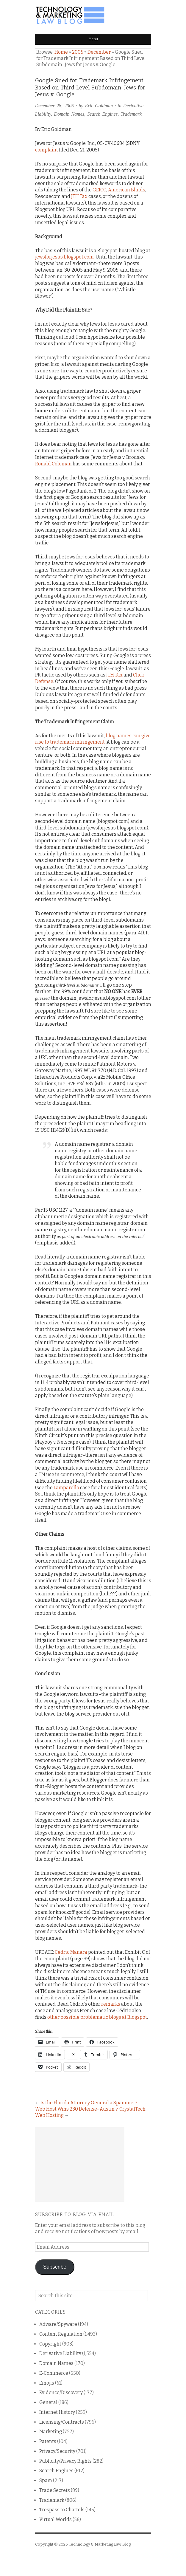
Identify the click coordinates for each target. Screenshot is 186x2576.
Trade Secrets (54, 2490)
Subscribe (54, 2267)
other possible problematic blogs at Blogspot (97, 2017)
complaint (46, 150)
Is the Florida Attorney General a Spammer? (88, 2103)
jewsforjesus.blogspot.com (64, 257)
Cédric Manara (71, 1952)
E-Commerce (53, 2373)
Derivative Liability (60, 2353)
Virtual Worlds (55, 2519)
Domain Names (69, 114)
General (48, 2402)
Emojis (46, 2383)
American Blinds (126, 190)
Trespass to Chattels (62, 2509)
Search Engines (102, 114)
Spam (45, 2480)
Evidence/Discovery (61, 2392)
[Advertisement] (79, 2164)
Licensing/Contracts (61, 2422)
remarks (110, 2004)
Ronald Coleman (53, 464)
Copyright (50, 2344)
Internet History (57, 2412)
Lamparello (66, 1487)
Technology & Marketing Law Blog (100, 2544)
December (99, 52)
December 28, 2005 (54, 105)
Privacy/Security (57, 2451)
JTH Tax (79, 196)
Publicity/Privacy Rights (65, 2461)
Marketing (50, 2431)
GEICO (99, 190)
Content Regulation (60, 2334)
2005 (77, 52)
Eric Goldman (99, 105)
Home (61, 52)
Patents (47, 2441)
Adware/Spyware (58, 2324)
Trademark (131, 114)
